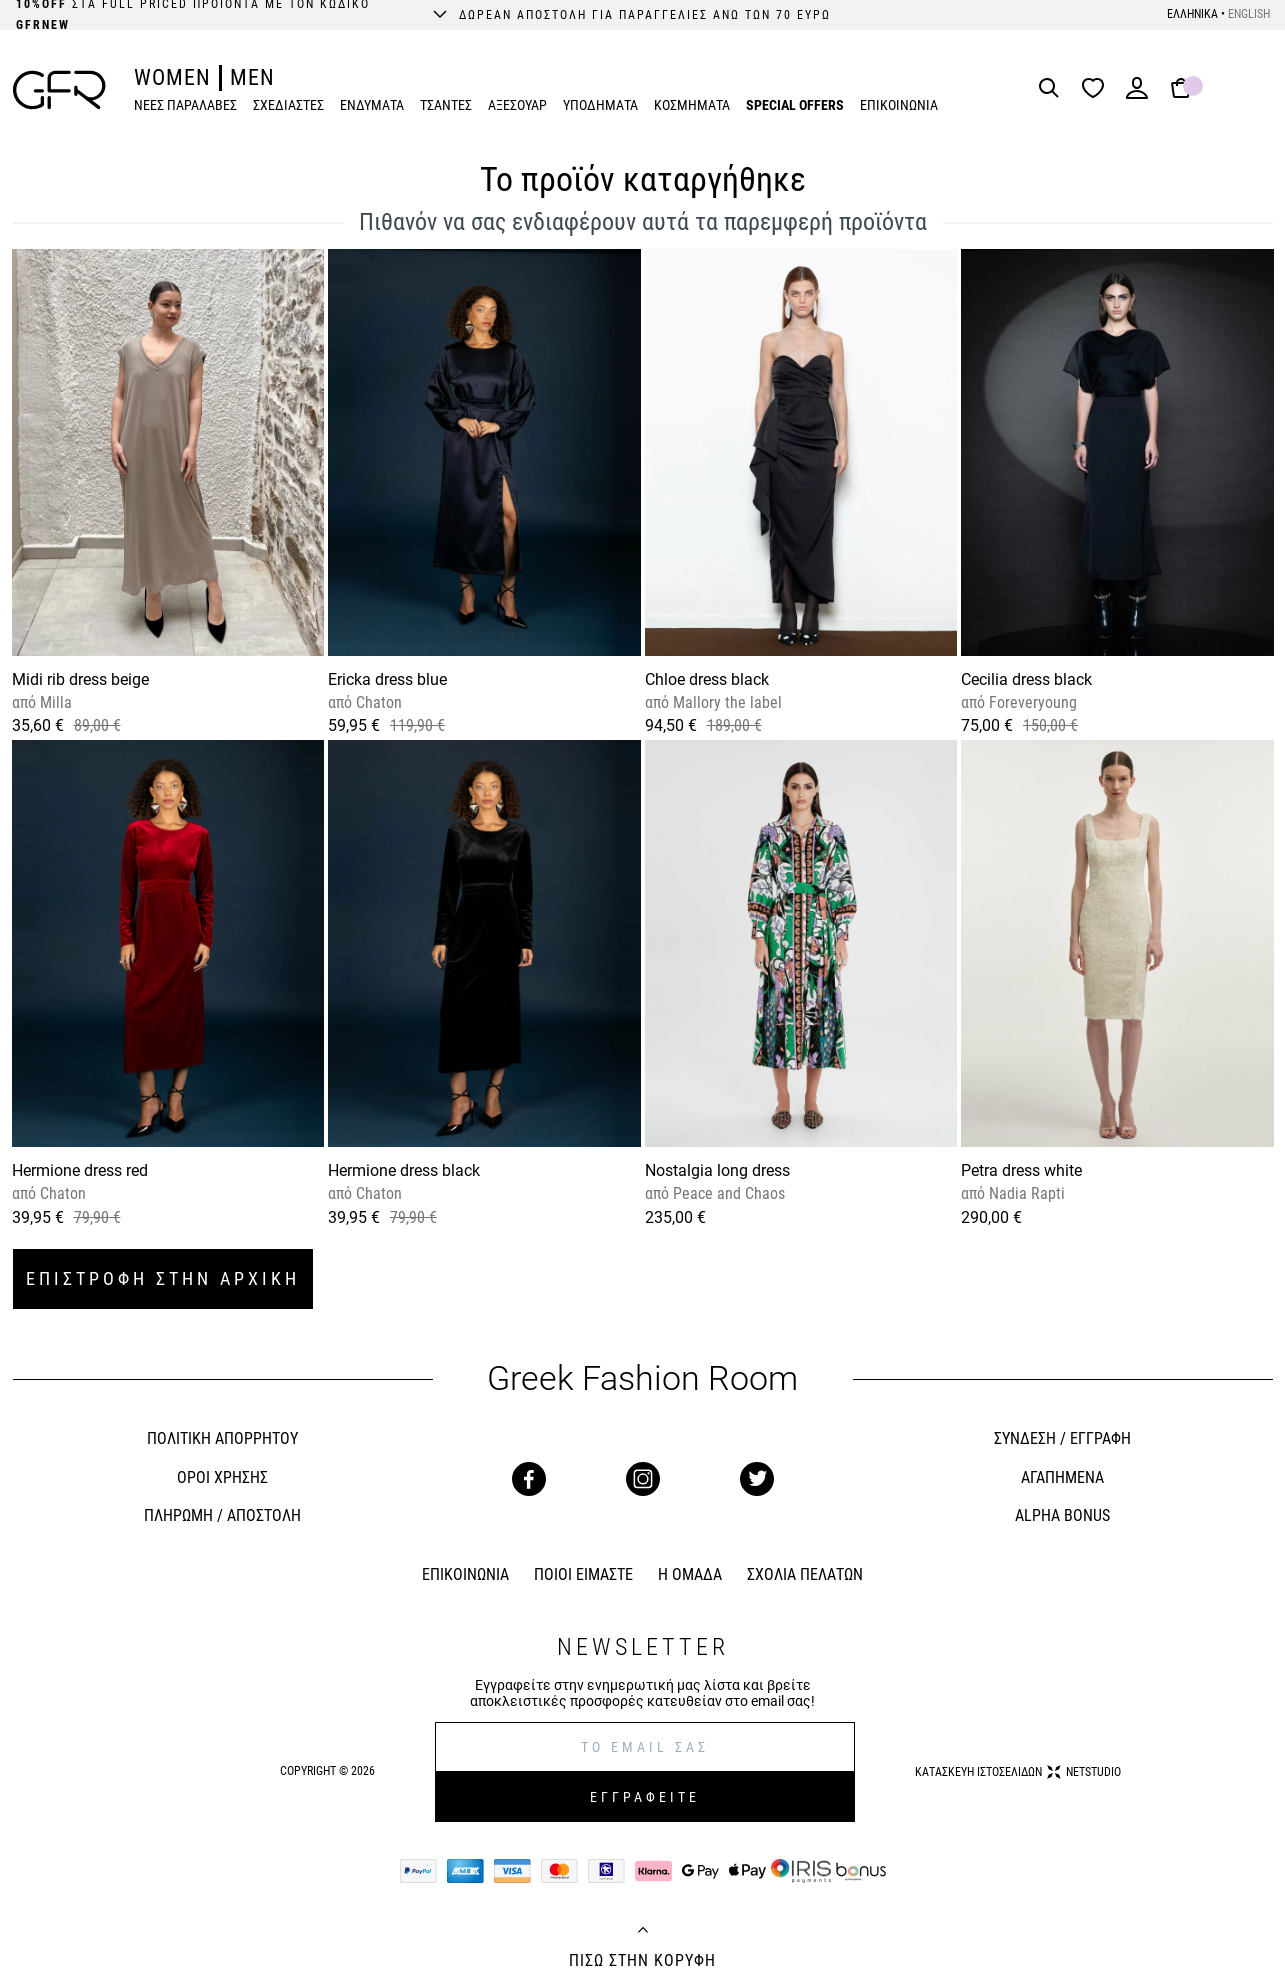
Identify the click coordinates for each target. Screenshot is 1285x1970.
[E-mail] (645, 1747)
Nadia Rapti (1025, 1193)
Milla (54, 702)
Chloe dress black (707, 679)
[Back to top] (643, 1932)
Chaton (377, 702)
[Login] (1137, 94)
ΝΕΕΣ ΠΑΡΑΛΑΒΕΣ (185, 105)
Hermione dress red (80, 1170)
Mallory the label (725, 702)
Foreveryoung (1031, 702)
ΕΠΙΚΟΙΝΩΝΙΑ (899, 105)
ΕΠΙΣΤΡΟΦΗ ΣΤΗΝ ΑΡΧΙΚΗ (163, 1278)
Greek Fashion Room (642, 1378)
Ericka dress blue (387, 679)
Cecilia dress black (1026, 679)
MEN (252, 77)
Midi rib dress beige (80, 679)
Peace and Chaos (727, 1193)
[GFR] (59, 90)
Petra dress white (1021, 1170)
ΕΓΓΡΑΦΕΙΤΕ (645, 1797)
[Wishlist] (1098, 89)
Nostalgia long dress (717, 1170)
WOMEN (172, 77)
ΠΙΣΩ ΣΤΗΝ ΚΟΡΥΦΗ (642, 1961)
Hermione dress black (404, 1170)
